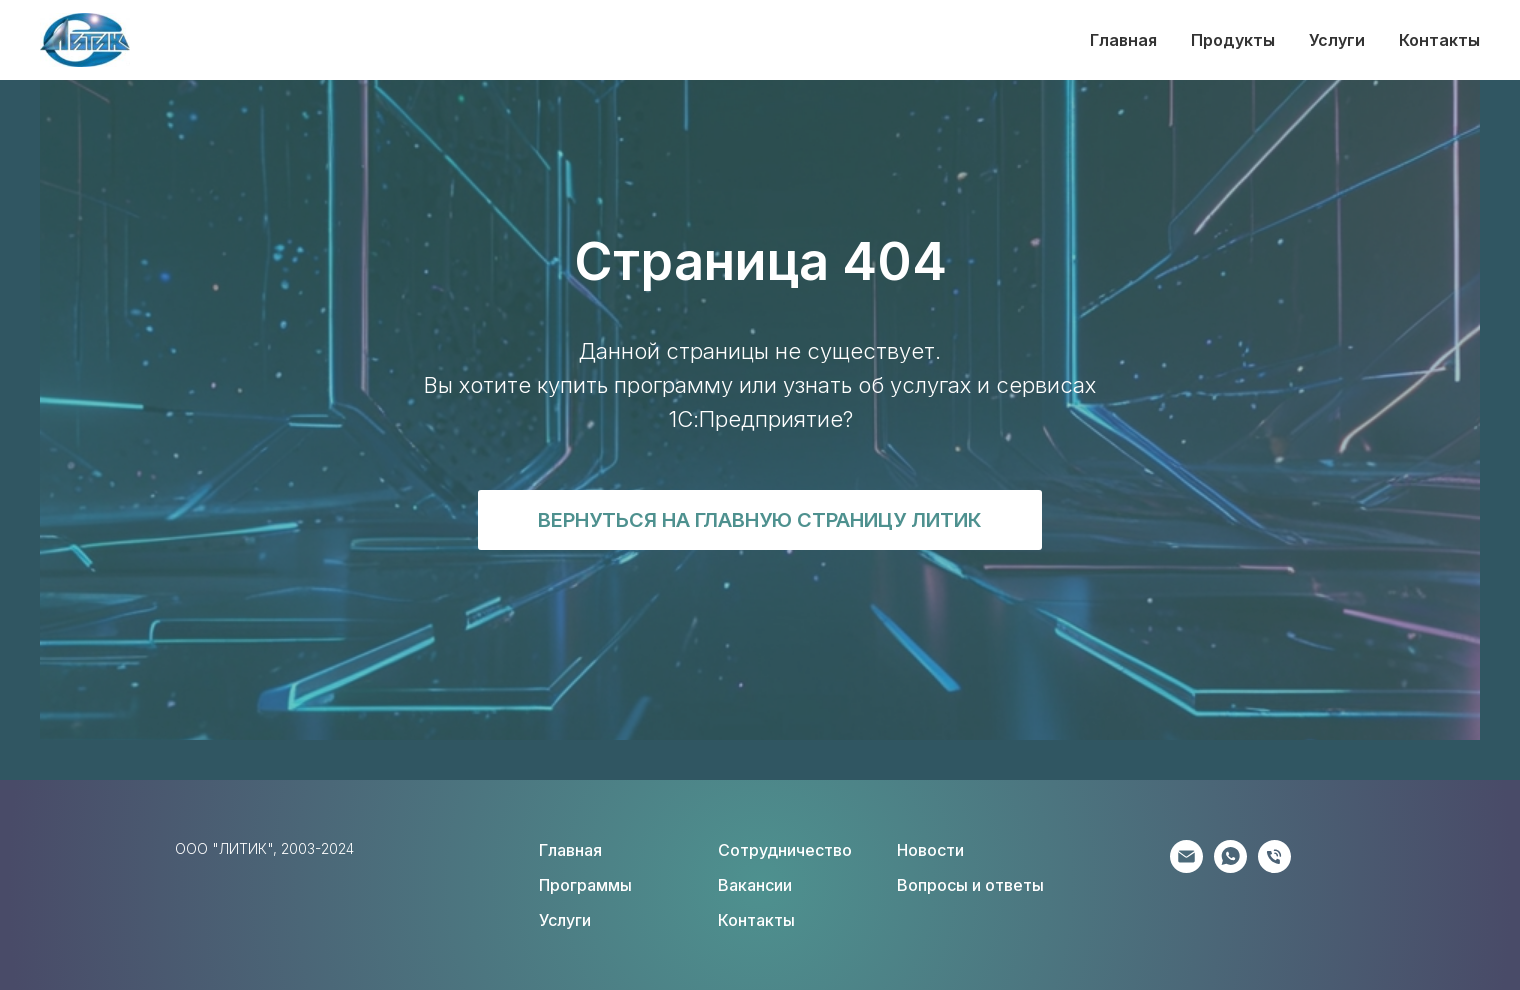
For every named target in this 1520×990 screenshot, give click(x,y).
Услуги (1337, 40)
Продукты (1233, 40)
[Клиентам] (1230, 867)
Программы (585, 885)
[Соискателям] (1274, 867)
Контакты (1439, 40)
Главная (1123, 40)
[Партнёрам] (1186, 867)
